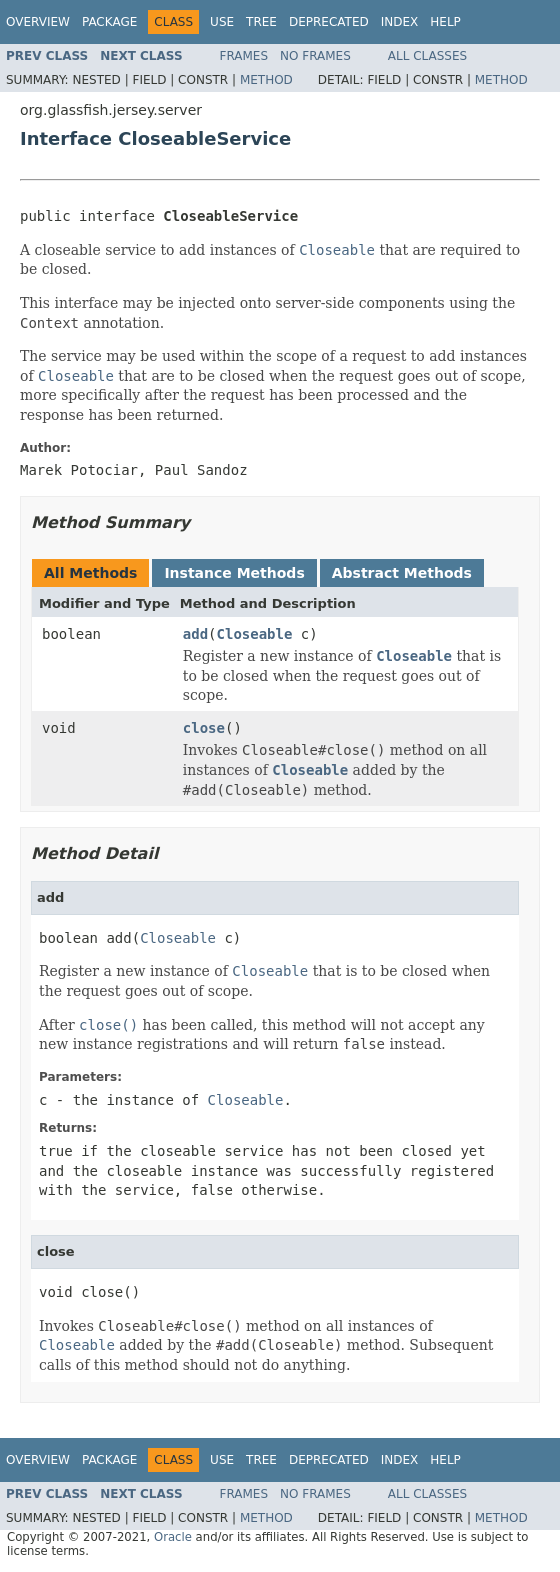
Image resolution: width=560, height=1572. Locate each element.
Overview (38, 22)
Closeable (255, 634)
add (195, 634)
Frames (244, 56)
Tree (261, 22)
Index (400, 22)
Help (445, 22)
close (204, 728)
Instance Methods (234, 573)
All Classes (427, 56)
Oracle (173, 1537)
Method (266, 80)
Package (109, 22)
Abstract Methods (402, 573)
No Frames (315, 56)
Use (222, 22)
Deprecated (329, 22)
